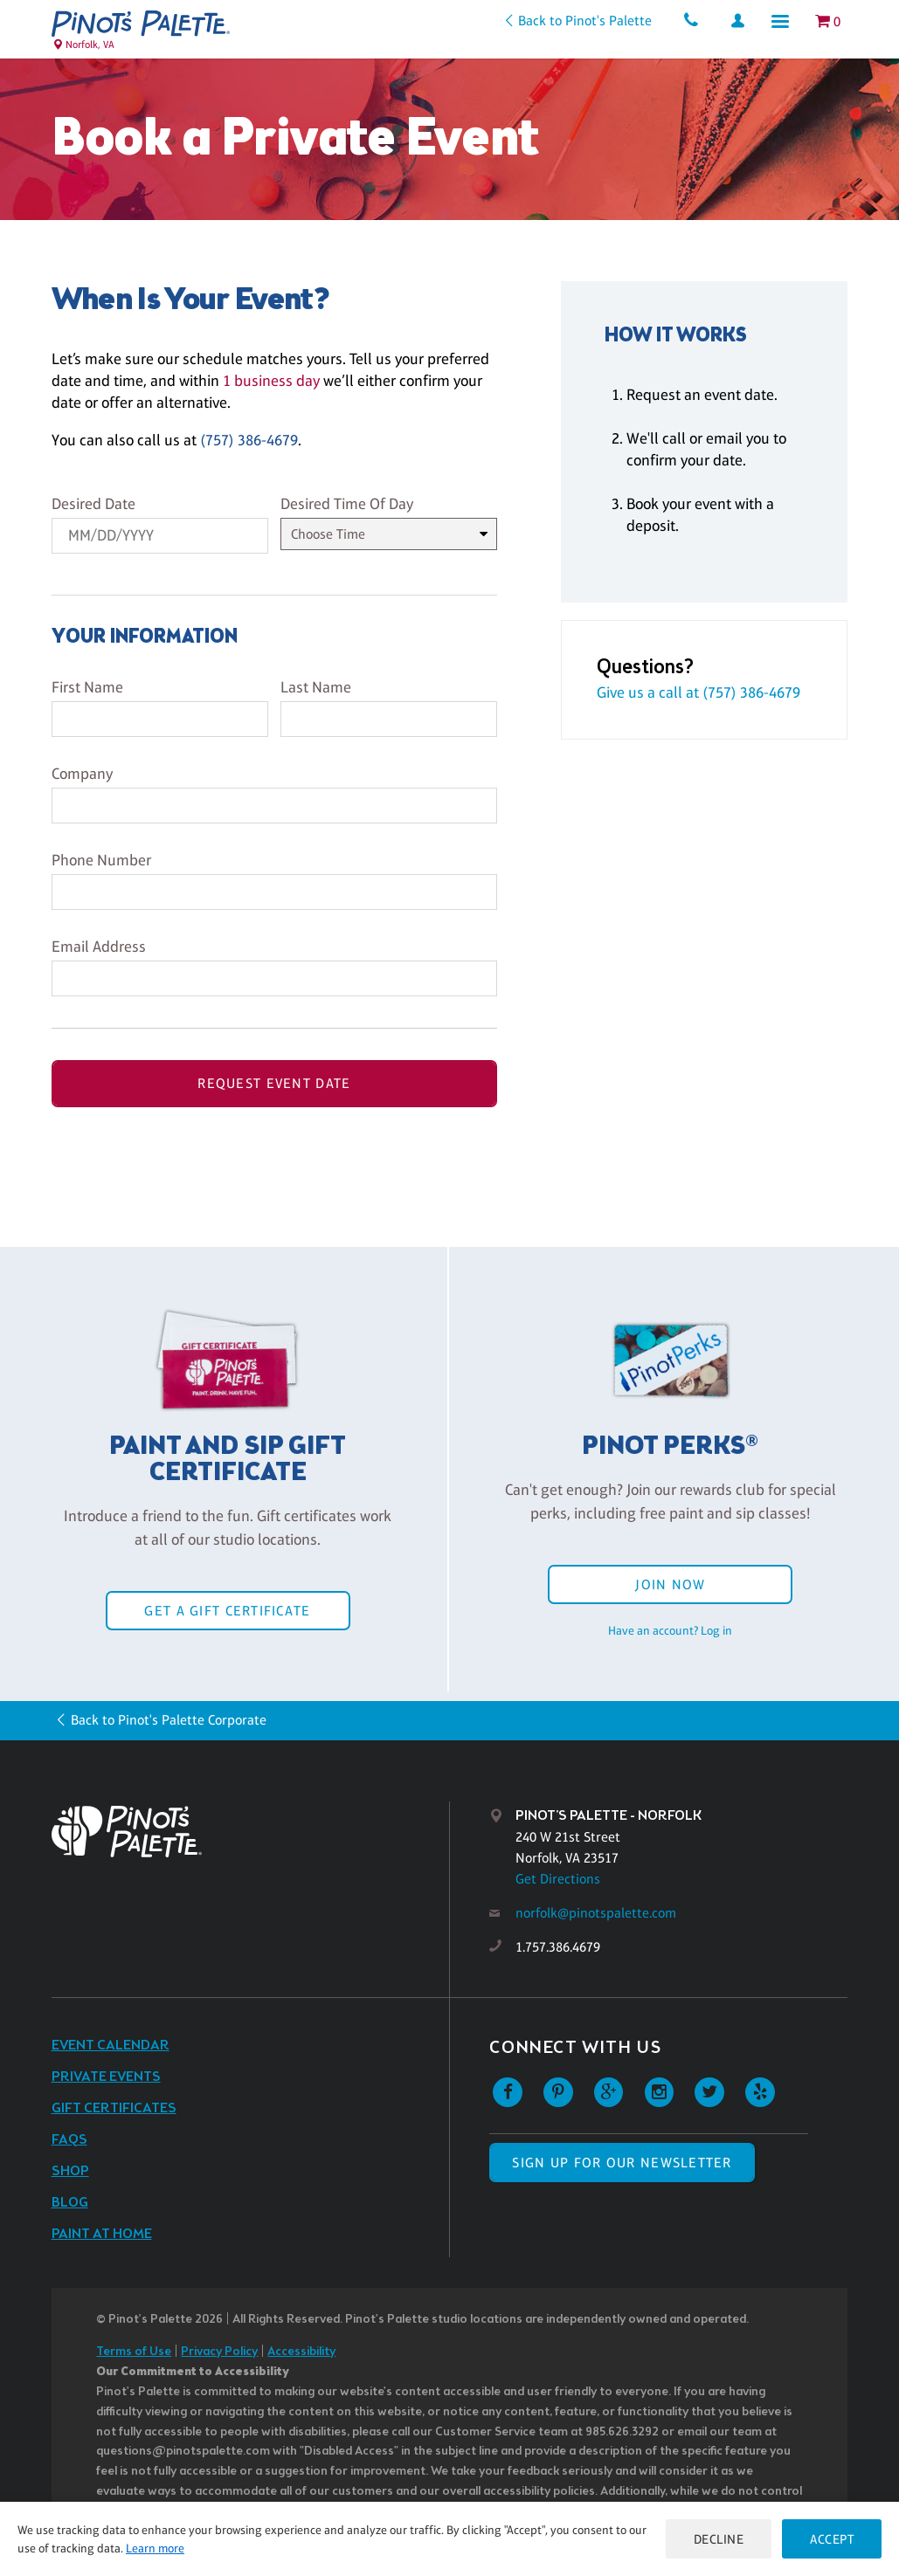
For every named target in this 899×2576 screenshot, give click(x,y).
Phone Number (101, 860)
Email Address (99, 946)
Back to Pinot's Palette (585, 20)
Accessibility (301, 2352)
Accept (832, 2538)
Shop (70, 2171)
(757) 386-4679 (249, 440)
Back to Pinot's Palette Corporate (168, 1720)
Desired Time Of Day (346, 504)
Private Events (106, 2077)
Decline (719, 2538)
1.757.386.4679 (557, 1947)
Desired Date (93, 504)
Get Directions (557, 1878)
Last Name (315, 687)
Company (82, 773)
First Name (87, 687)
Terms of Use (133, 2352)
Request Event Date (273, 1083)
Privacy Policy (219, 2352)
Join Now (670, 1584)
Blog (70, 2203)
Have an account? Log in (670, 1630)
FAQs (69, 2140)
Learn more (155, 2548)
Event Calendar (110, 2045)
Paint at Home (102, 2234)
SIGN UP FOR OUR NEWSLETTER (621, 2162)
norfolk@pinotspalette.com (595, 1912)
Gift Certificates (114, 2108)
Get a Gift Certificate (227, 1610)
